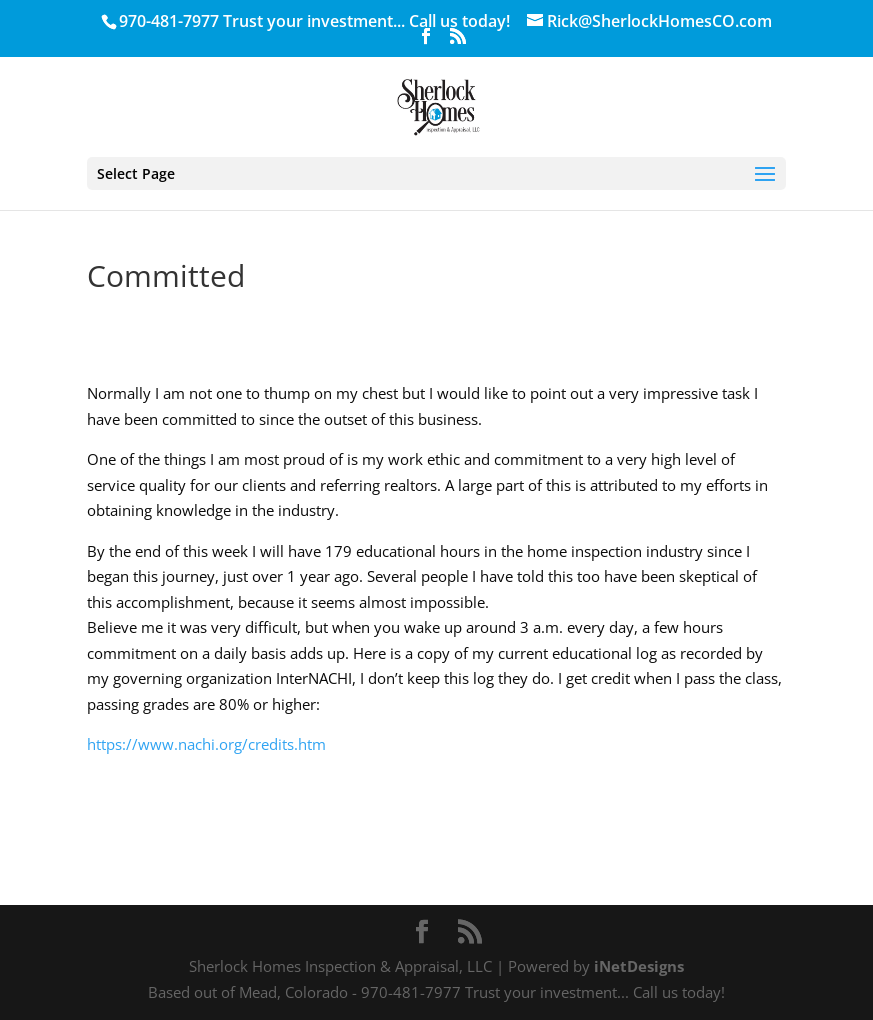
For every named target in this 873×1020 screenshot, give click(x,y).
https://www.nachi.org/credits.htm (206, 744)
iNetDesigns (639, 966)
